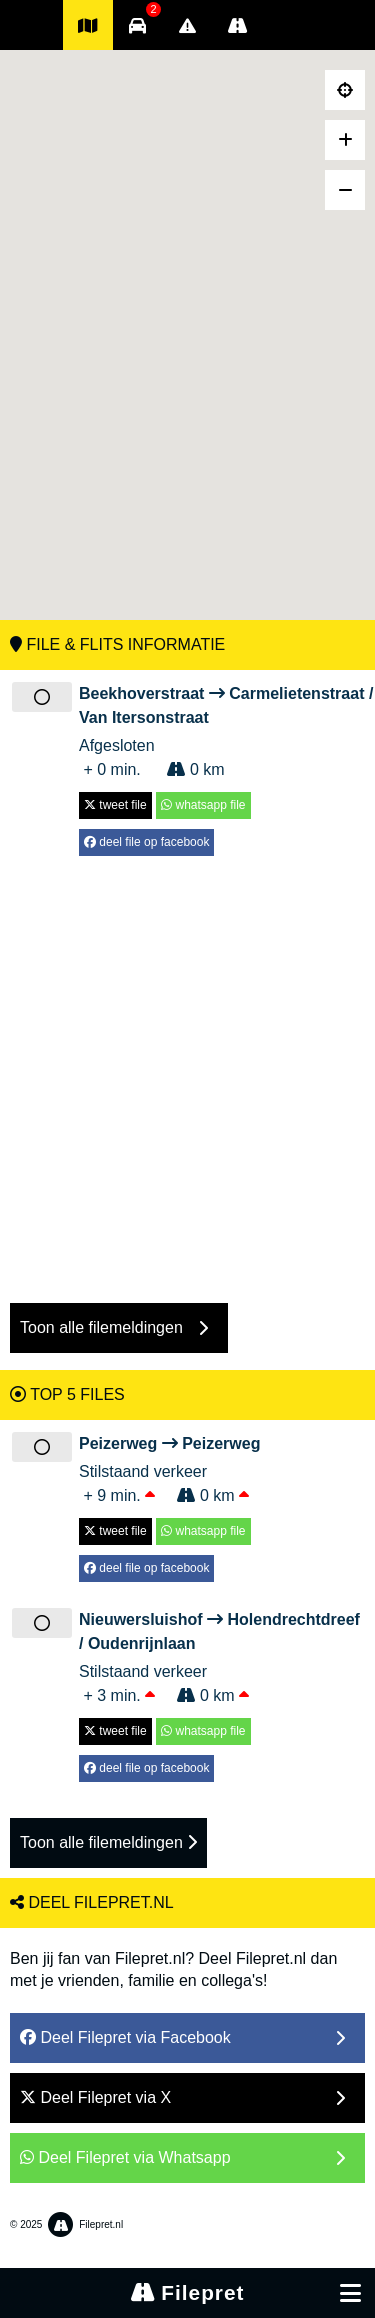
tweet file (115, 805)
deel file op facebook (146, 842)
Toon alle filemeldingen (108, 1842)
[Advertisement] (187, 1069)
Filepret (188, 2292)
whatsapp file (203, 805)
